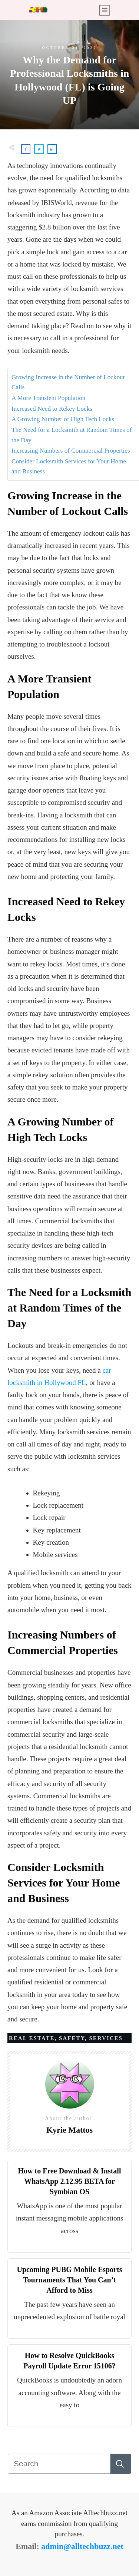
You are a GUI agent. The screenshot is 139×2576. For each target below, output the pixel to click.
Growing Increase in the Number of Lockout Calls (68, 382)
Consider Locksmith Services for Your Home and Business (68, 466)
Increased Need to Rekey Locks (51, 408)
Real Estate (32, 2038)
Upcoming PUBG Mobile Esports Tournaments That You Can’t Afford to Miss (69, 2279)
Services (106, 2038)
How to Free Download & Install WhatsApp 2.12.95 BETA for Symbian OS (69, 2181)
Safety (72, 2038)
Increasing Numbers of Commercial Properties (70, 450)
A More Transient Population (48, 397)
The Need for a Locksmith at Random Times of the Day (71, 434)
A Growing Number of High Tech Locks (62, 419)
